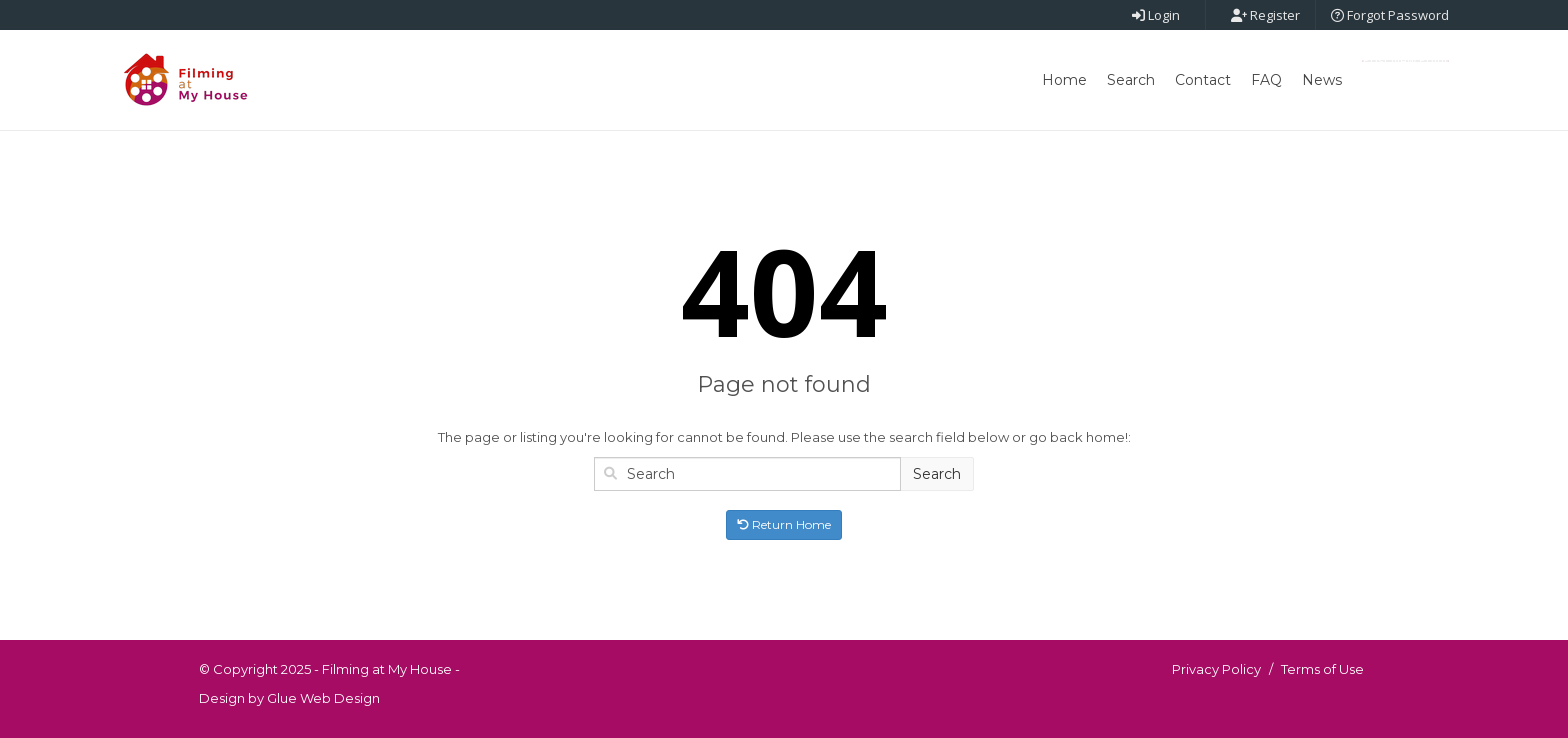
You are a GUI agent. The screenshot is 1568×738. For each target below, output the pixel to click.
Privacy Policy (1216, 669)
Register (1265, 15)
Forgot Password (1390, 15)
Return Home (784, 524)
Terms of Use (1322, 669)
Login (1156, 15)
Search (1131, 80)
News (1322, 80)
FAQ (1266, 80)
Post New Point (1405, 61)
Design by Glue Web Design (289, 698)
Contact (1203, 80)
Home (1064, 80)
